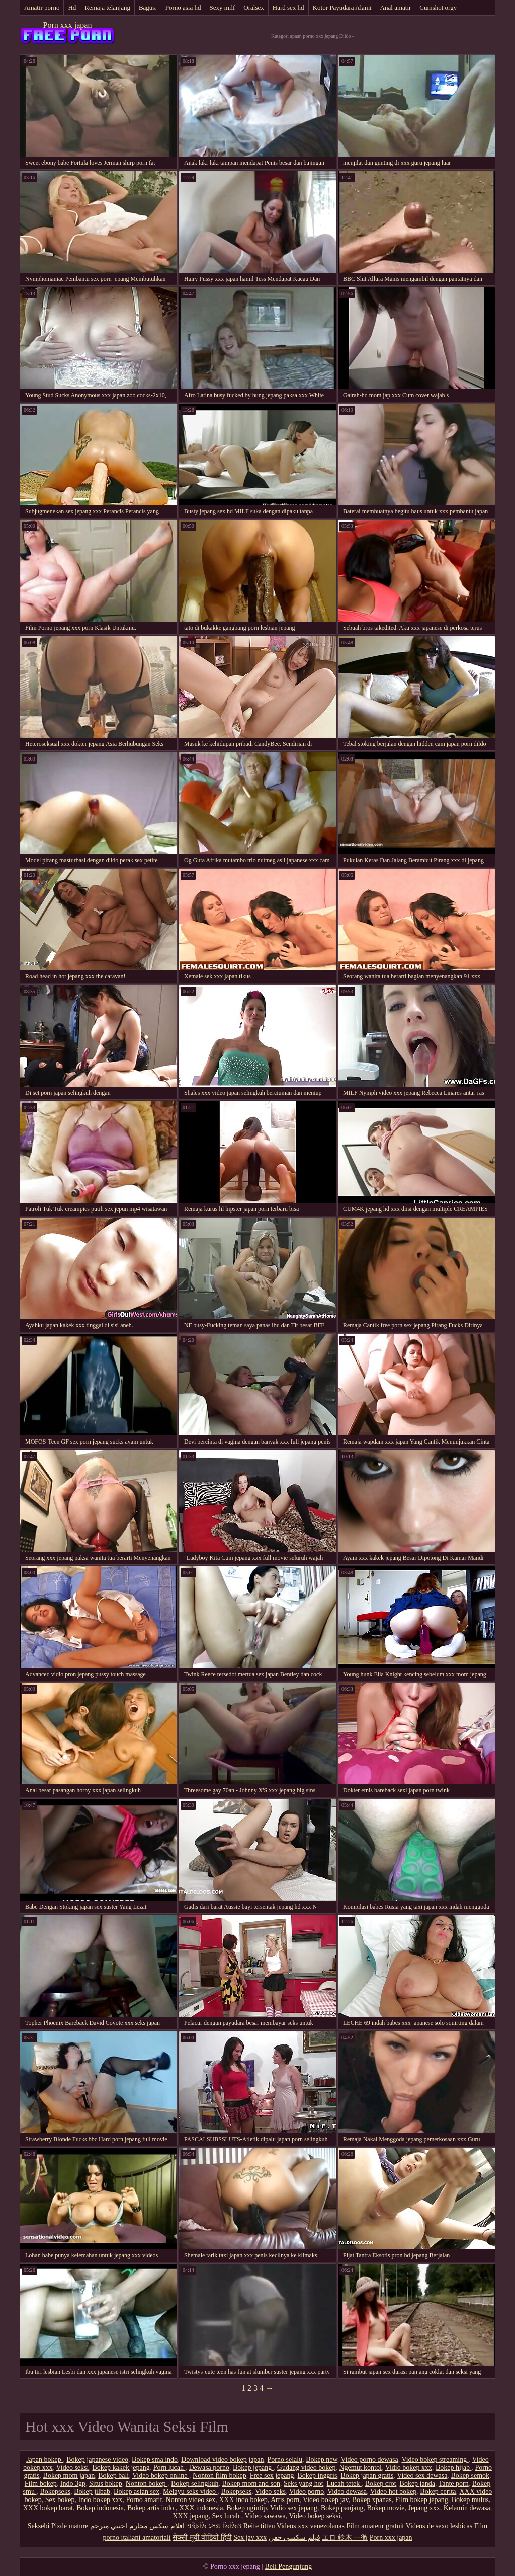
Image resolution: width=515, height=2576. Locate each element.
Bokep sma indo (155, 2459)
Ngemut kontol (360, 2467)
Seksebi (39, 2526)
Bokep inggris (317, 2475)
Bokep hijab (454, 2467)
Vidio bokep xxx (408, 2467)
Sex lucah (226, 2516)
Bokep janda (417, 2483)
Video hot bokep (393, 2491)
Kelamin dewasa (467, 2508)
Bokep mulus (470, 2500)
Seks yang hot (303, 2483)
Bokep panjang (342, 2508)
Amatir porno (41, 7)
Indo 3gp (72, 2483)
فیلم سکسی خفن (294, 2537)
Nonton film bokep (219, 2475)
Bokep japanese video (97, 2459)
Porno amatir (144, 2500)
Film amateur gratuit (375, 2526)
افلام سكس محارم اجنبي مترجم (137, 2526)
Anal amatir (395, 7)
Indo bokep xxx (100, 2500)
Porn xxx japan (67, 25)
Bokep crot (380, 2483)
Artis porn (285, 2500)
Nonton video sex (191, 2500)
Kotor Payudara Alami (342, 7)
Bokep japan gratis (366, 2475)
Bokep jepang (253, 2467)
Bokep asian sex (136, 2491)
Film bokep (41, 2483)
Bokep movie (385, 2508)
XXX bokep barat (48, 2508)
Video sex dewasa (422, 2475)
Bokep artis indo (151, 2508)
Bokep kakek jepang (120, 2467)
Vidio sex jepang (293, 2508)
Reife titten (259, 2526)
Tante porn (454, 2483)
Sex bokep (60, 2500)
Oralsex (253, 7)
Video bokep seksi (315, 2516)
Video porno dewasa (369, 2459)
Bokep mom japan (69, 2475)
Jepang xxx (424, 2508)
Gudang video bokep (306, 2467)
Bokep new (321, 2459)
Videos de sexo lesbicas (439, 2526)
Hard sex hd (288, 7)
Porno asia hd (183, 7)
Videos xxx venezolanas (311, 2526)
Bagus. (148, 7)
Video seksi (72, 2467)
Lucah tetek (344, 2483)
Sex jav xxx (250, 2537)
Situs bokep (105, 2483)
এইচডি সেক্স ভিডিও (213, 2526)
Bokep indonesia (100, 2508)
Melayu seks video (190, 2491)
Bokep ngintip (247, 2508)
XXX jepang (190, 2516)
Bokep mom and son (251, 2483)
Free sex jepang (272, 2475)
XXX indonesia (201, 2508)
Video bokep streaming (434, 2459)
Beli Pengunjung (288, 2566)
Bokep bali (113, 2475)
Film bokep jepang (421, 2500)
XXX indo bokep (243, 2500)
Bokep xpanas (372, 2500)
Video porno (306, 2491)
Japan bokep (44, 2459)
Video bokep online (160, 2475)
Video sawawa (265, 2516)
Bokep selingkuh (195, 2483)
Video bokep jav (326, 2500)
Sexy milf (222, 7)
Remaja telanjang (107, 7)
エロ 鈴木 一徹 (345, 2537)
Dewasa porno (209, 2467)
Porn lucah (169, 2467)
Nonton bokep (146, 2483)
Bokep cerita (438, 2491)
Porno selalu (285, 2459)
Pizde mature (69, 2526)
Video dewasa (347, 2491)
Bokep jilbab (92, 2491)
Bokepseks (55, 2491)
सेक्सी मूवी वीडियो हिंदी (202, 2537)
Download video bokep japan (222, 2459)
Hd (72, 7)
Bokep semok (470, 2475)
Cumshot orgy (438, 7)
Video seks (270, 2491)
